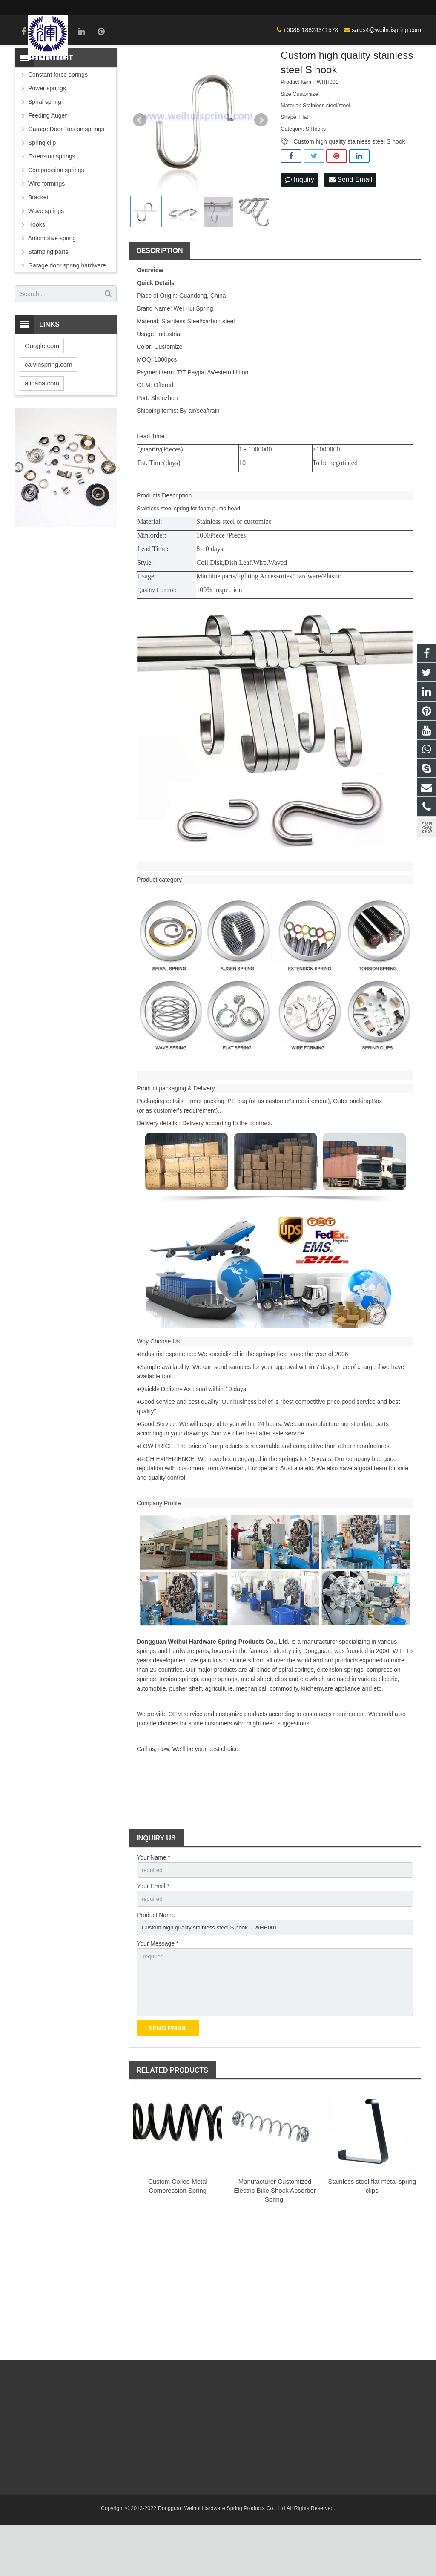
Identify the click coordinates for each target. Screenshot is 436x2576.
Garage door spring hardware (67, 310)
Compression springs (56, 214)
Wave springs (46, 255)
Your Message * (157, 1990)
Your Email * (153, 1931)
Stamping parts (48, 296)
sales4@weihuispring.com (283, 7)
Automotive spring (52, 282)
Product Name (156, 1961)
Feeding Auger (47, 160)
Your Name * (153, 1902)
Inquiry (299, 224)
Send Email (350, 224)
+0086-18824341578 (207, 7)
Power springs (47, 132)
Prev (139, 165)
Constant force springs (58, 119)
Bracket (38, 242)
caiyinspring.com (48, 409)
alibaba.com (42, 427)
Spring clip (42, 187)
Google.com (42, 390)
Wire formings (46, 228)
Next (261, 165)
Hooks (36, 269)
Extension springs (51, 201)
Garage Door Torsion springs (66, 173)
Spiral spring (44, 146)
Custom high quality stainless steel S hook (349, 186)
